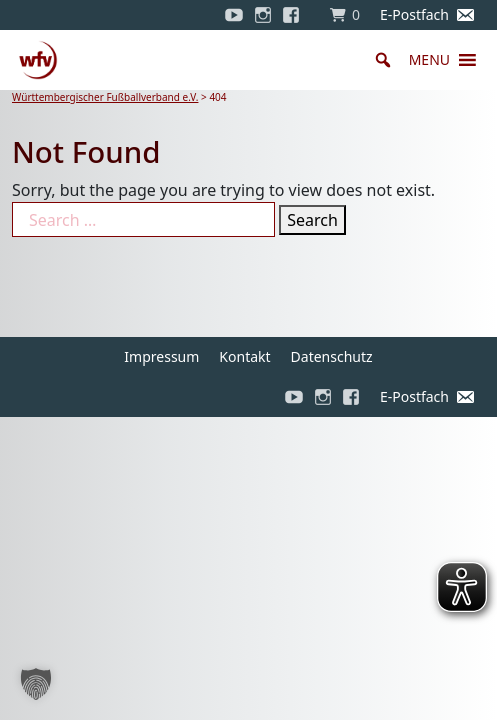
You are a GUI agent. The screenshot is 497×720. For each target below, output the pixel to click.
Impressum (161, 356)
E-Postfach (414, 14)
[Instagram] (263, 15)
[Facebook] (296, 15)
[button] (429, 60)
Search (312, 220)
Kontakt (244, 356)
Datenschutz (332, 356)
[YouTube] (234, 15)
